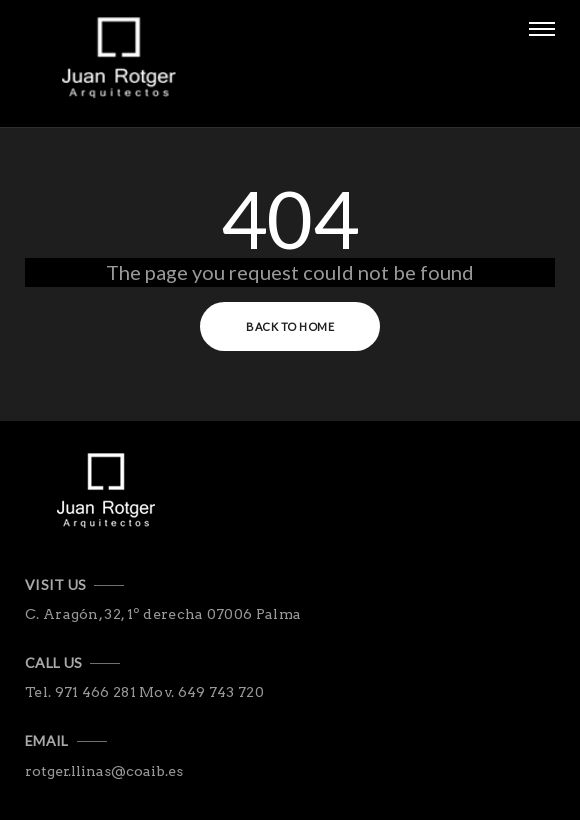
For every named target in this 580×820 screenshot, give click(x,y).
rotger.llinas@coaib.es (104, 771)
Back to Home (290, 326)
